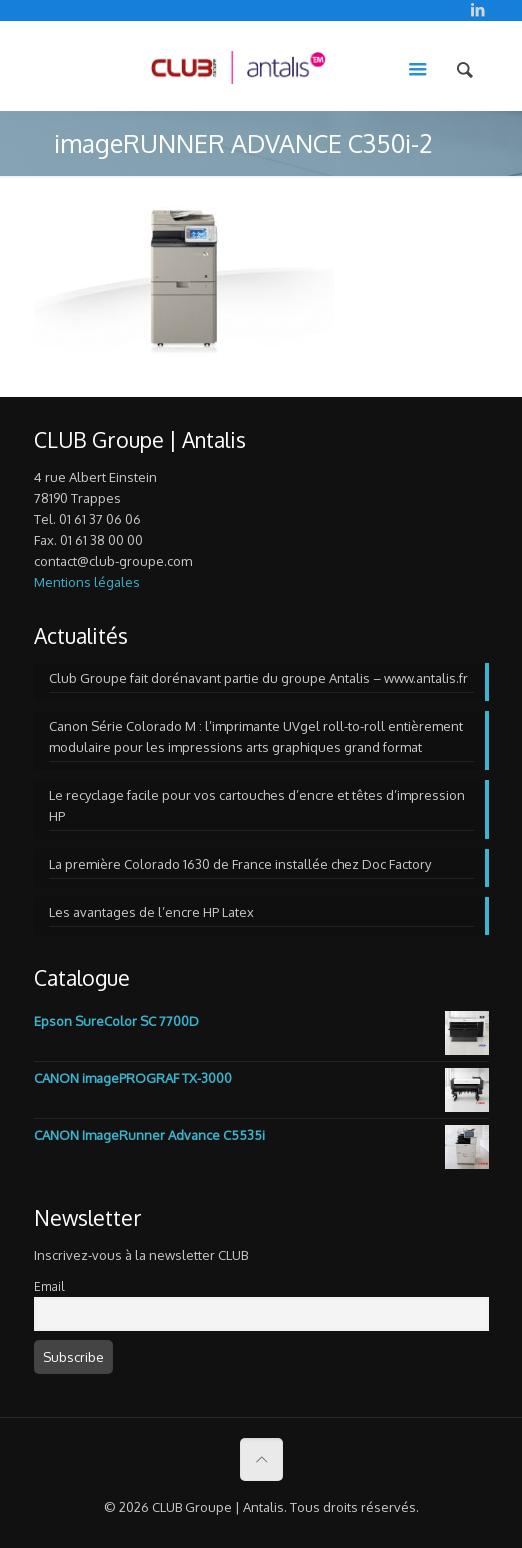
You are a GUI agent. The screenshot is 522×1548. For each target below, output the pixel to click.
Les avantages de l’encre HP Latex (151, 912)
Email (49, 1286)
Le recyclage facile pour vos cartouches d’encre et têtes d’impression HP (257, 805)
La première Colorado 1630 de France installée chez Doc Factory (240, 864)
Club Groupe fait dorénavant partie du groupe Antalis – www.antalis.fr (258, 678)
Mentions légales (87, 582)
